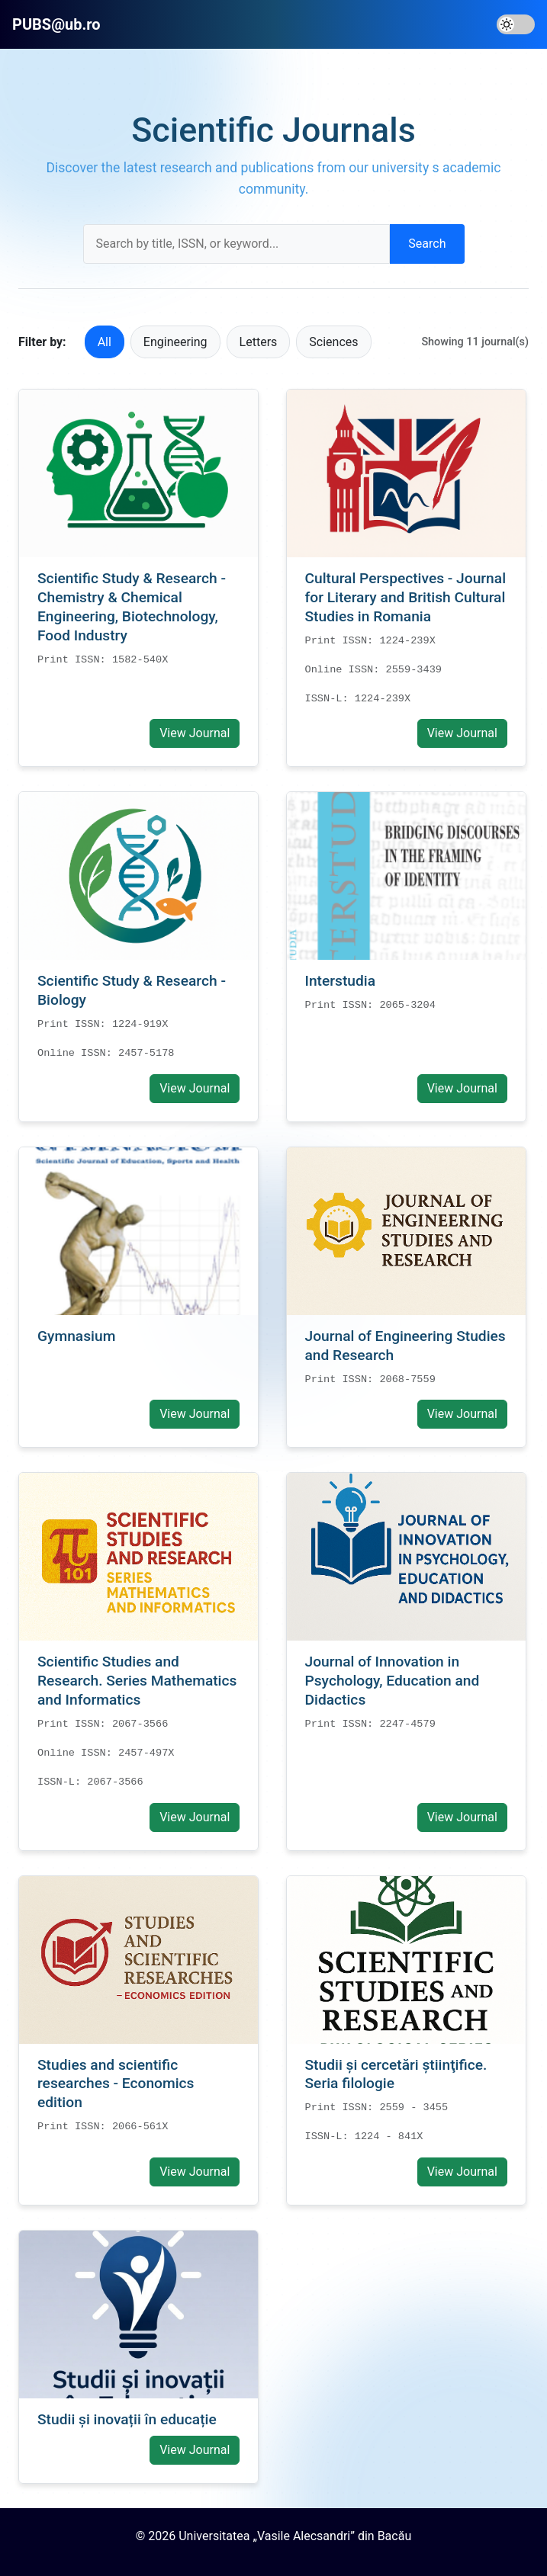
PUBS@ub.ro (56, 24)
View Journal (194, 733)
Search (427, 243)
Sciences (333, 342)
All (104, 342)
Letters (259, 342)
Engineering (175, 342)
